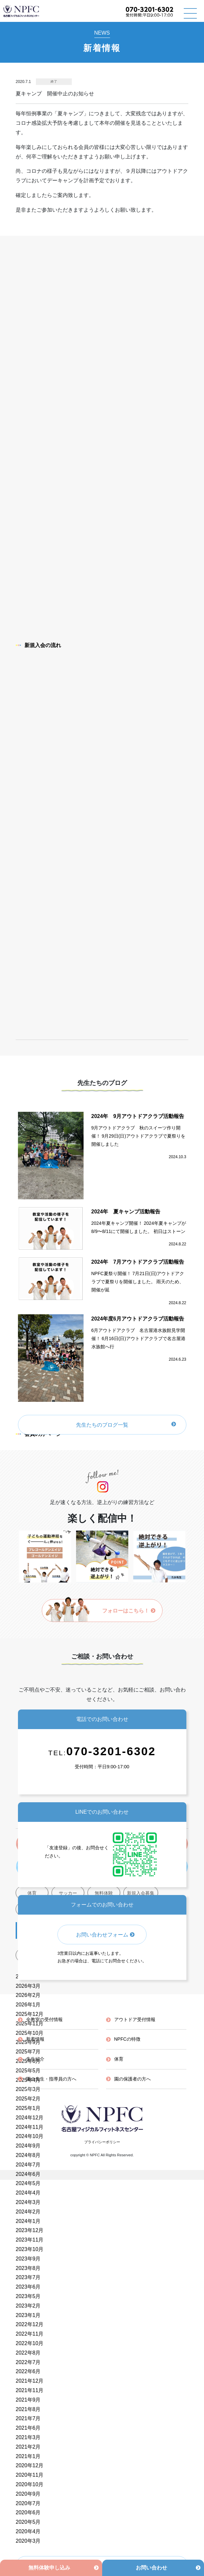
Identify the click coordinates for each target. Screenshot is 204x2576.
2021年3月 (28, 2437)
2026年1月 (28, 2004)
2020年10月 (29, 2484)
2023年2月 (28, 2306)
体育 (118, 2059)
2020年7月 (28, 2503)
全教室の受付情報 (44, 2019)
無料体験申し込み (49, 2567)
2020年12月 (29, 2465)
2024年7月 (28, 2164)
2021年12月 (29, 2381)
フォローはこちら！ (128, 1610)
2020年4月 (28, 2531)
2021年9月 (28, 2400)
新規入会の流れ (38, 645)
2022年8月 (28, 2353)
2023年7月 (28, 2277)
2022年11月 (29, 2334)
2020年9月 (28, 2494)
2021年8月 (28, 2409)
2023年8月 (28, 2268)
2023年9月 (28, 2258)
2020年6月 (28, 2512)
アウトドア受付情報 (134, 2019)
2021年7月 (28, 2418)
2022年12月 (29, 2324)
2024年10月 (29, 2136)
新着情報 (35, 2039)
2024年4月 (28, 2192)
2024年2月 (28, 2211)
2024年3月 (28, 2202)
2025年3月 (28, 2089)
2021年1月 (28, 2456)
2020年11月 (29, 2475)
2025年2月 (28, 2098)
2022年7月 (28, 2362)
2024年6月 (28, 2174)
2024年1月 (28, 2221)
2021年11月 (29, 2390)
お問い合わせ (151, 2567)
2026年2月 (28, 1995)
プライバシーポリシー (102, 2142)
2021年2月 (28, 2447)
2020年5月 (28, 2522)
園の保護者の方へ (132, 2079)
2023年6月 (28, 2287)
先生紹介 (35, 2059)
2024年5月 (28, 2183)
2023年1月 (28, 2315)
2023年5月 (28, 2296)
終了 (54, 81)
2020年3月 (28, 2541)
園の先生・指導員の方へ (51, 2079)
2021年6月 (28, 2428)
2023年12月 (29, 2230)
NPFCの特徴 (127, 2039)
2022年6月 (28, 2371)
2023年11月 (29, 2240)
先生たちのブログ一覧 (102, 1425)
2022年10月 (29, 2343)
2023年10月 (29, 2249)
